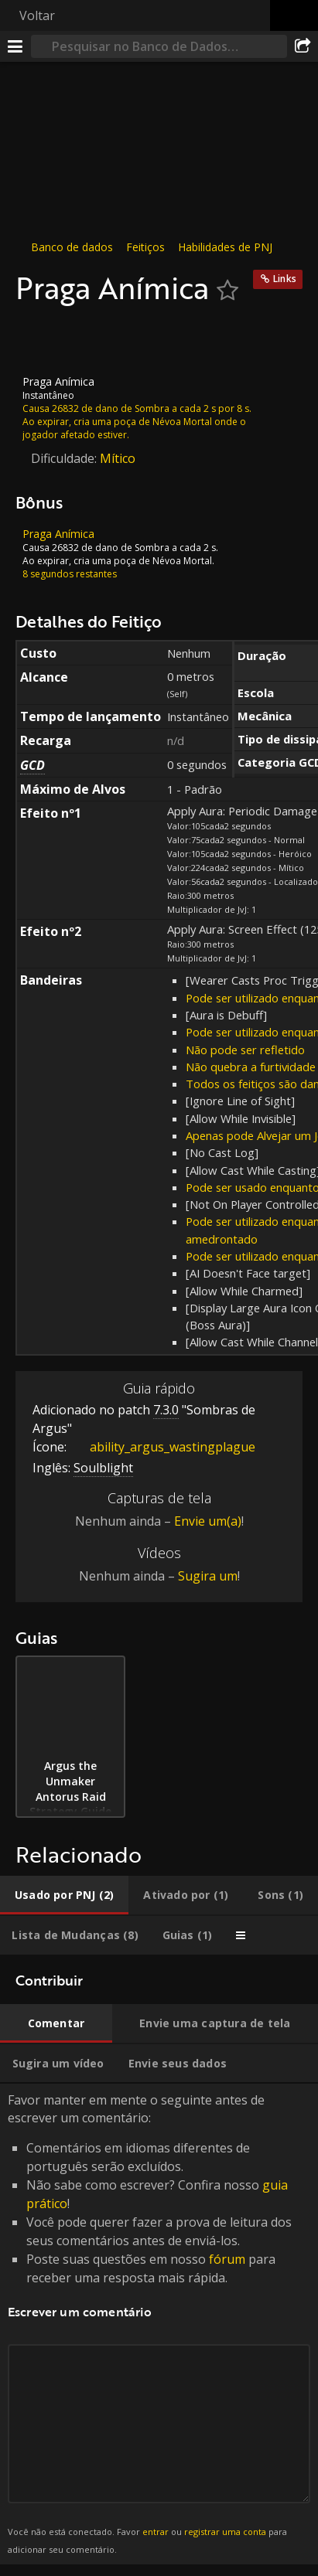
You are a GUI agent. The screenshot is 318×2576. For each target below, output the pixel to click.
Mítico (117, 458)
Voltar (37, 15)
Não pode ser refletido (245, 1049)
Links (284, 278)
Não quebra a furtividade (251, 1066)
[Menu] (15, 46)
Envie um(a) (207, 1521)
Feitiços (145, 247)
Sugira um (208, 1575)
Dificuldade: (65, 458)
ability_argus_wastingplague (161, 1446)
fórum (227, 2259)
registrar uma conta (225, 2531)
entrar (155, 2531)
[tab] (64, 1895)
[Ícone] (42, 341)
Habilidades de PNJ (225, 247)
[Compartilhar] (302, 46)
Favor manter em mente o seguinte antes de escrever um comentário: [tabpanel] (159, 2324)
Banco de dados (72, 247)
